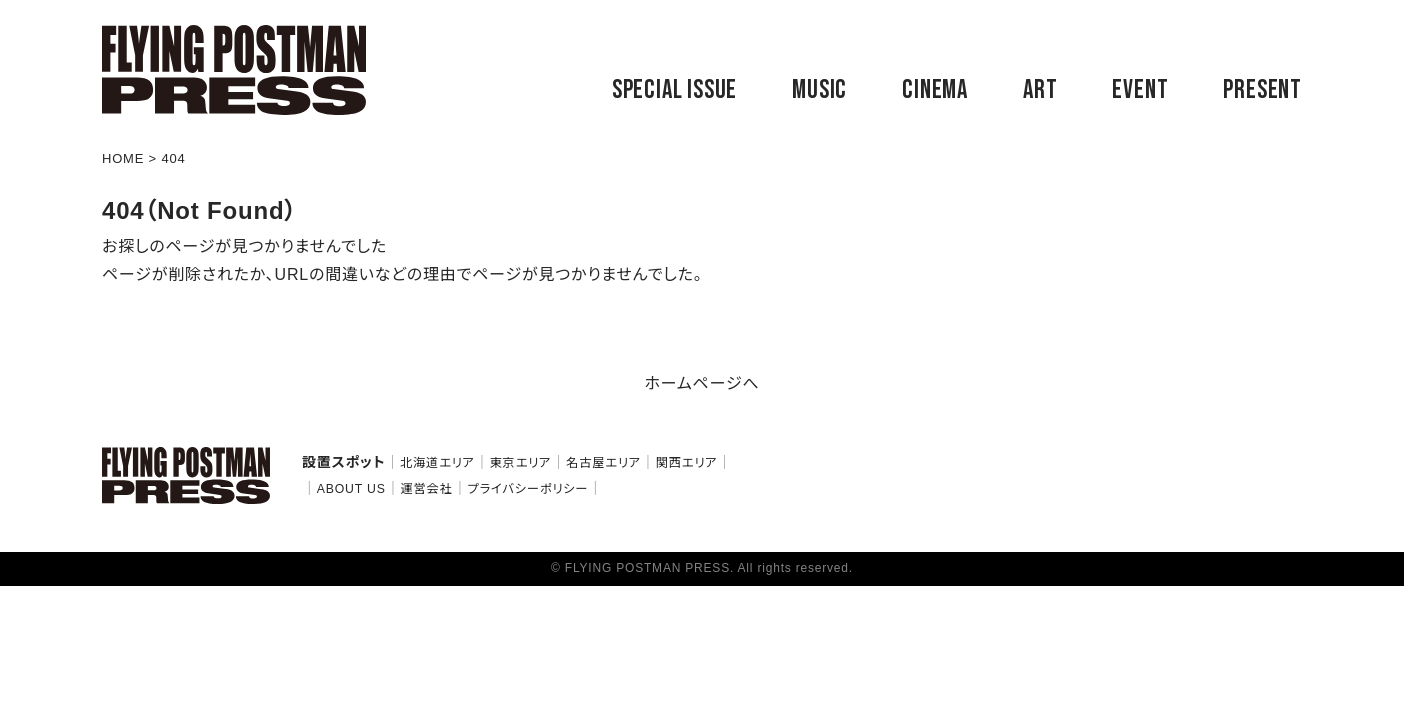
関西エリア (687, 463)
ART (1040, 90)
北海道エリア (437, 463)
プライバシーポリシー (527, 489)
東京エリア (521, 463)
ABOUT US (351, 489)
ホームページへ (702, 383)
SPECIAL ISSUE (674, 90)
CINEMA (935, 90)
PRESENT (1262, 90)
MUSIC (819, 90)
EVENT (1140, 90)
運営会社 (426, 489)
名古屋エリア (603, 463)
